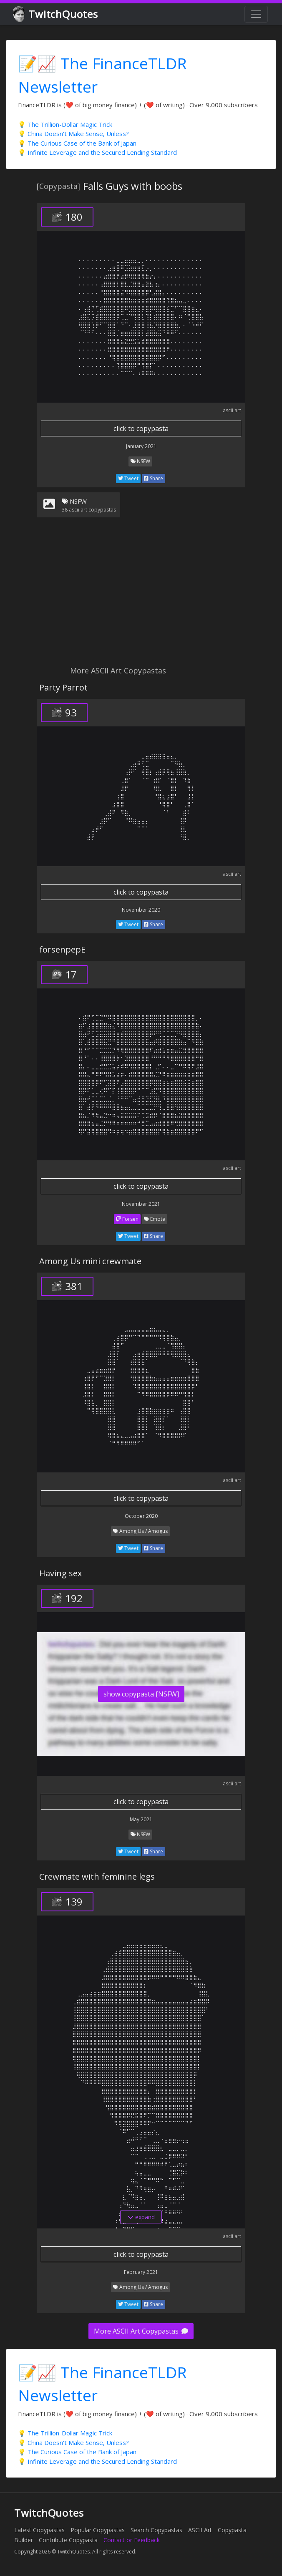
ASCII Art (200, 2530)
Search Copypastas (156, 2530)
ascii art (232, 410)
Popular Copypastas (97, 2530)
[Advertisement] (141, 596)
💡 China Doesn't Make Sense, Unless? (73, 133)
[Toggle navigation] (256, 14)
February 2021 (141, 2272)
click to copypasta (141, 428)
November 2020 (141, 909)
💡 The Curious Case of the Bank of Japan (77, 143)
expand (141, 2217)
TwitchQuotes (56, 14)
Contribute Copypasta (68, 2540)
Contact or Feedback (131, 2540)
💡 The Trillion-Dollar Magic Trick (65, 124)
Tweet (128, 478)
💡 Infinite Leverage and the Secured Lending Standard (97, 152)
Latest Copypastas (39, 2530)
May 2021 (141, 1819)
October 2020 (141, 1516)
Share (153, 478)
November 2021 (141, 1203)
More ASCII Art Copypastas (141, 2331)
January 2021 (141, 446)
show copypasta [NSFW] (141, 1694)
